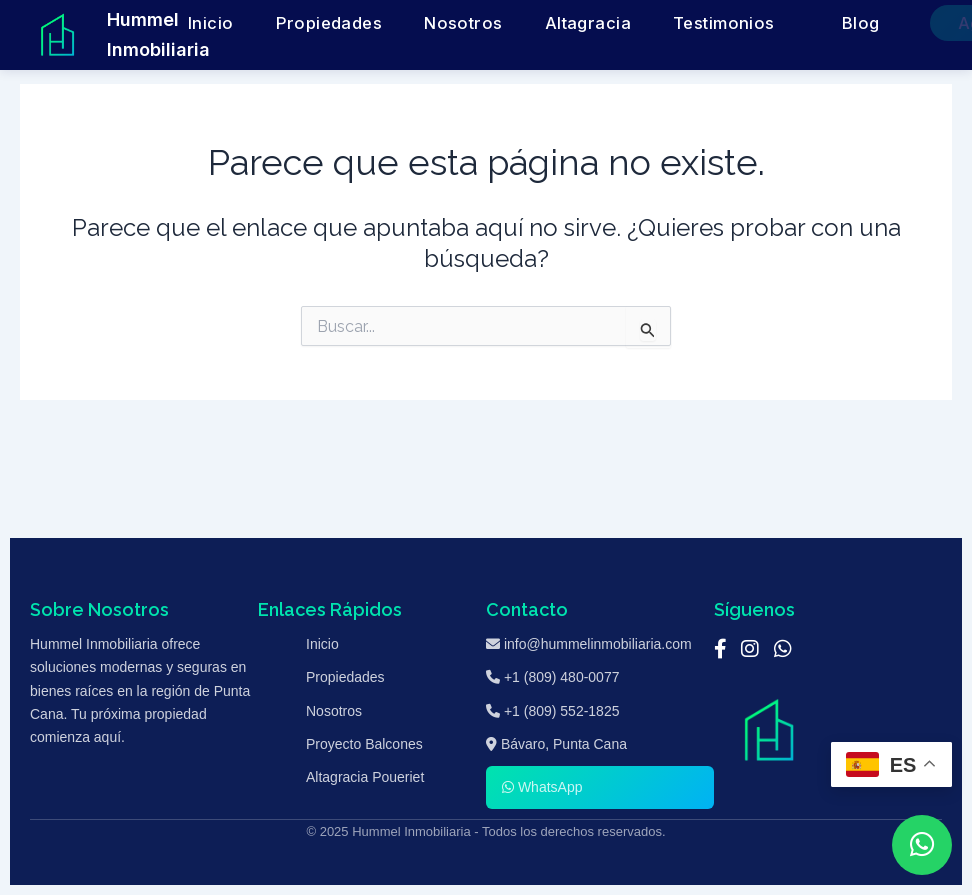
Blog (747, 23)
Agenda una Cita (869, 23)
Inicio (275, 23)
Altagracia (545, 23)
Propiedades (360, 23)
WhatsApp (542, 787)
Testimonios (642, 23)
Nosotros (458, 23)
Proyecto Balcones (364, 744)
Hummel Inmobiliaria (158, 34)
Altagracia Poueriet (365, 777)
